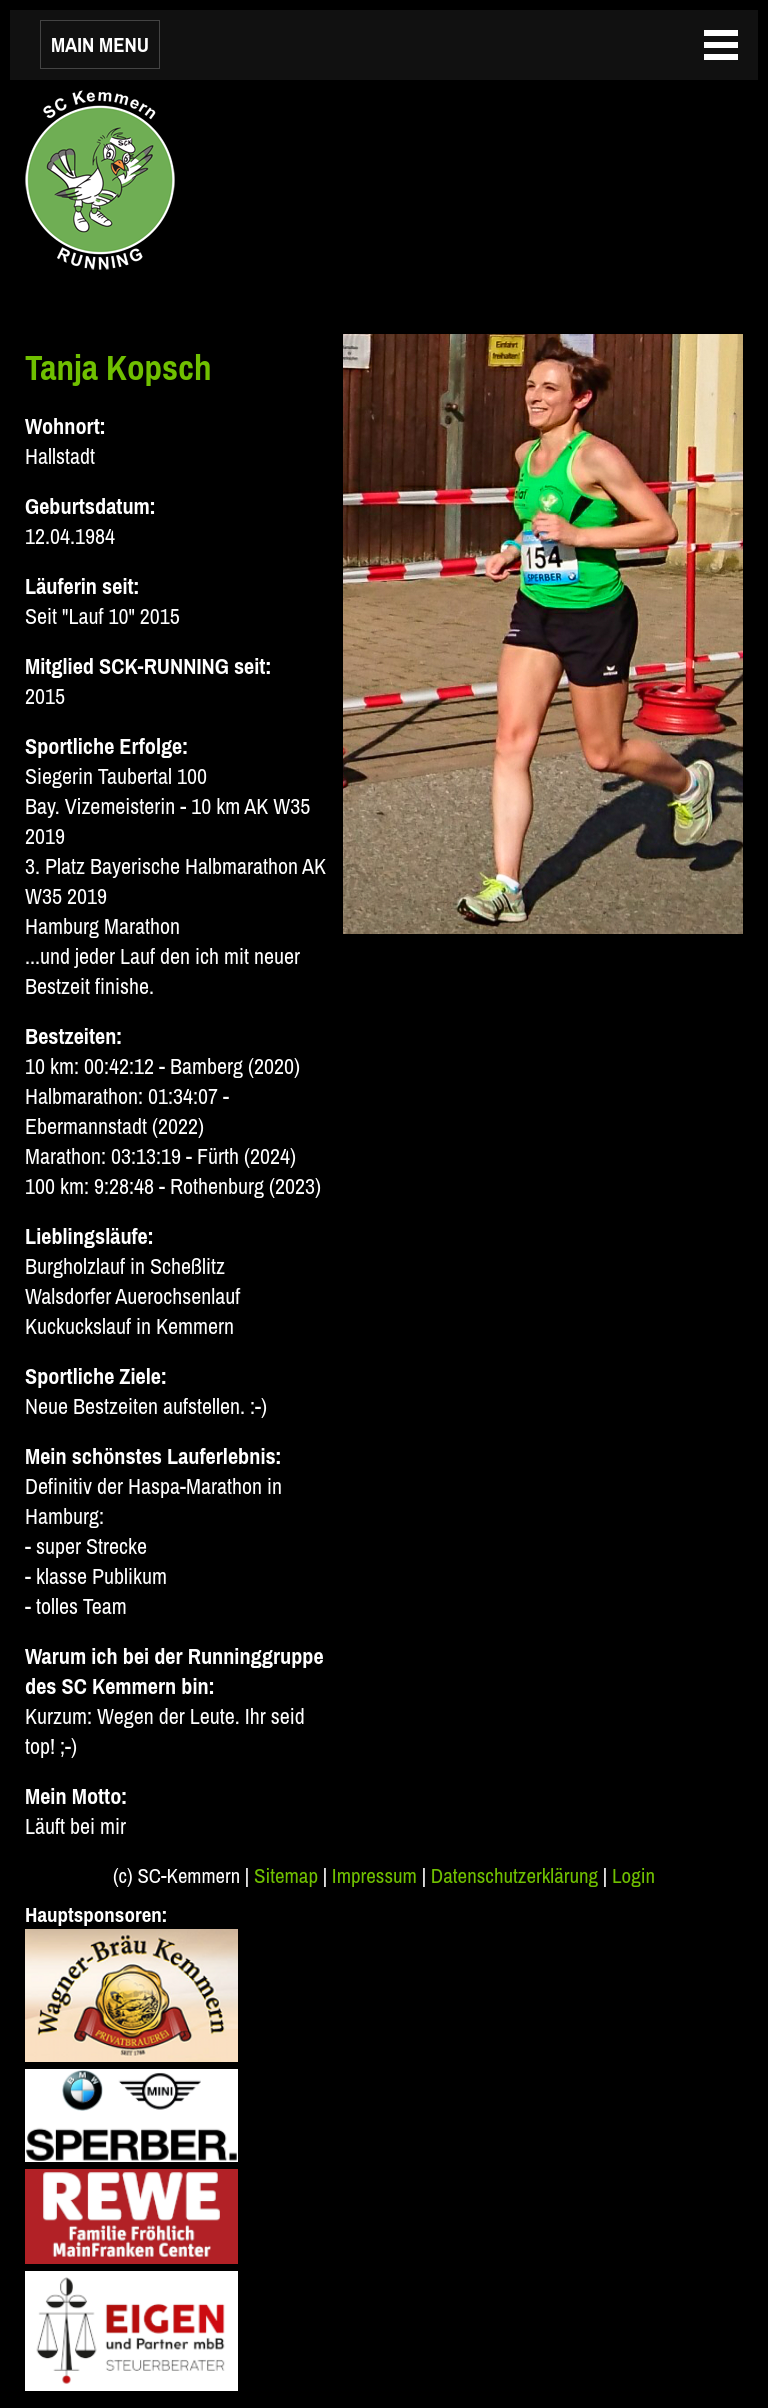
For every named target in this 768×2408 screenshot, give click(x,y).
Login (633, 1875)
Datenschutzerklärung (514, 1875)
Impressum (374, 1875)
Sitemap (286, 1875)
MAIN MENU (100, 44)
